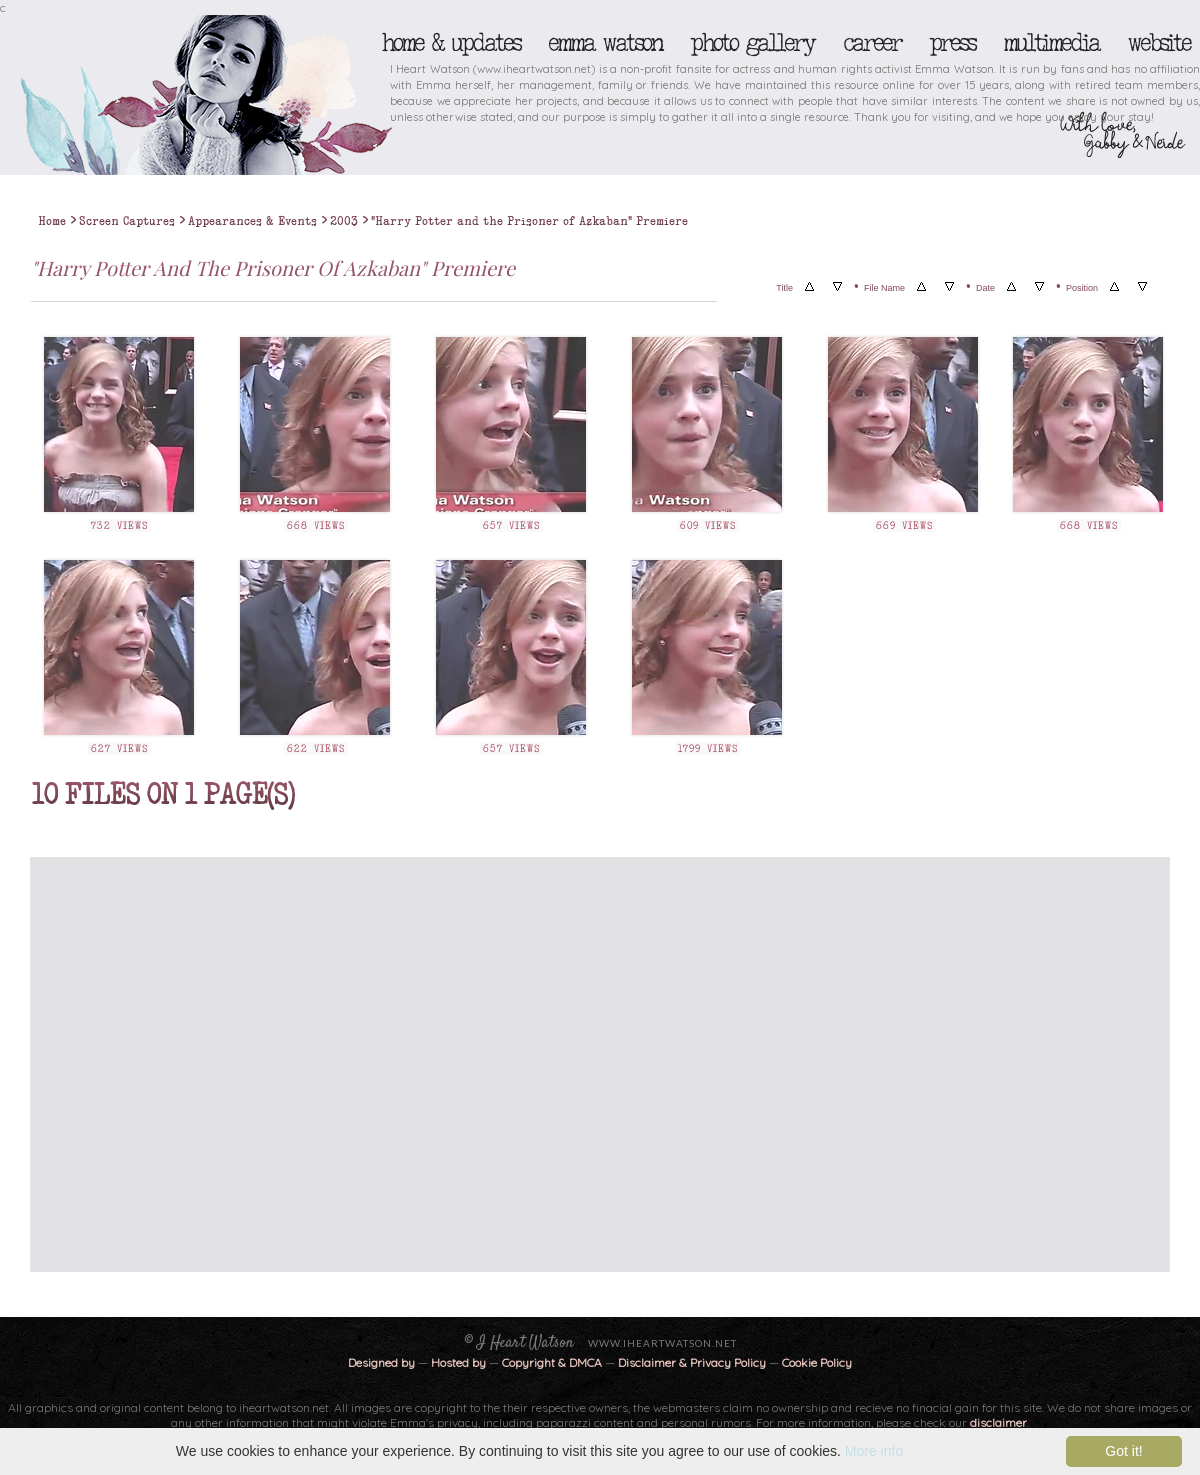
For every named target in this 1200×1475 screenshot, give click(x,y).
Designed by (381, 1362)
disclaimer (998, 1422)
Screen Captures (127, 221)
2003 (344, 221)
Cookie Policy (817, 1362)
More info (874, 1451)
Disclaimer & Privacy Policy (693, 1362)
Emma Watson (605, 43)
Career (871, 43)
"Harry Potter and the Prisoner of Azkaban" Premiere (529, 221)
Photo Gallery (752, 43)
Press (952, 43)
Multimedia (1051, 43)
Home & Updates (450, 43)
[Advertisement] (187, 1064)
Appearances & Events (252, 221)
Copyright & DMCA (552, 1362)
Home (52, 221)
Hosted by (458, 1362)
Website (1158, 43)
